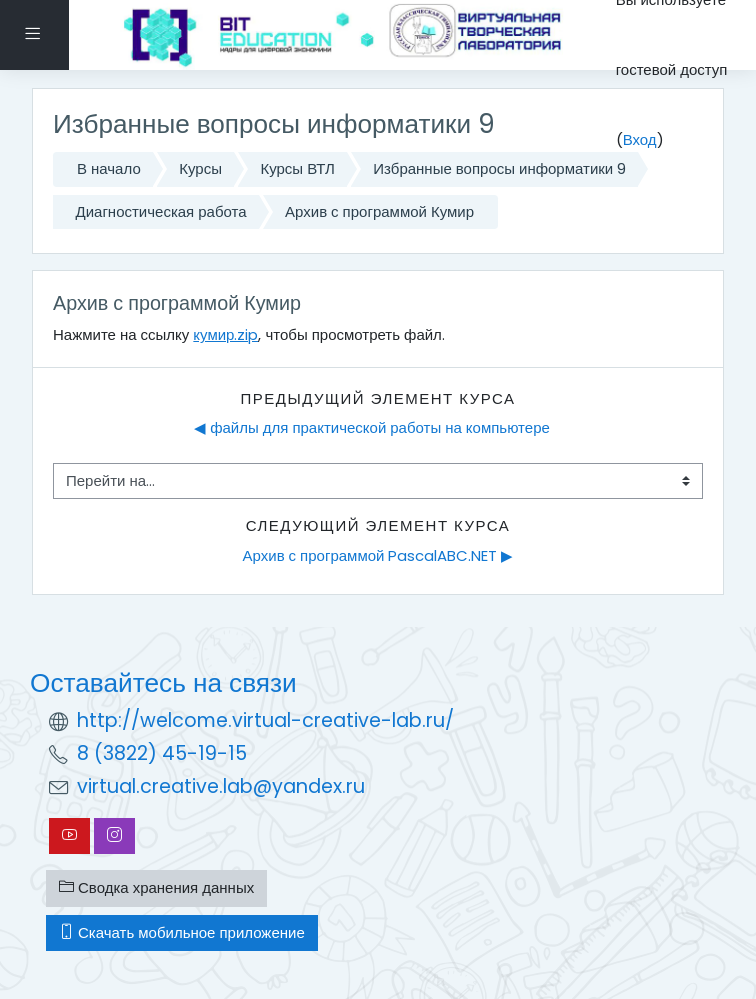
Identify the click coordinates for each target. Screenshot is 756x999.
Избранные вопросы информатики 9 (499, 168)
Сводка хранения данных (156, 887)
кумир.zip (225, 334)
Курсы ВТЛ (297, 168)
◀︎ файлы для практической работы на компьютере (372, 427)
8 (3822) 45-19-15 (162, 753)
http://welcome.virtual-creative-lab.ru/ (265, 720)
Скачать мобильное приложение (182, 932)
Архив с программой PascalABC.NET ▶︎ (378, 555)
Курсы (200, 168)
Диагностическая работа (161, 211)
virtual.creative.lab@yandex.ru (221, 786)
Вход (640, 139)
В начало (109, 168)
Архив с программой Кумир (379, 211)
